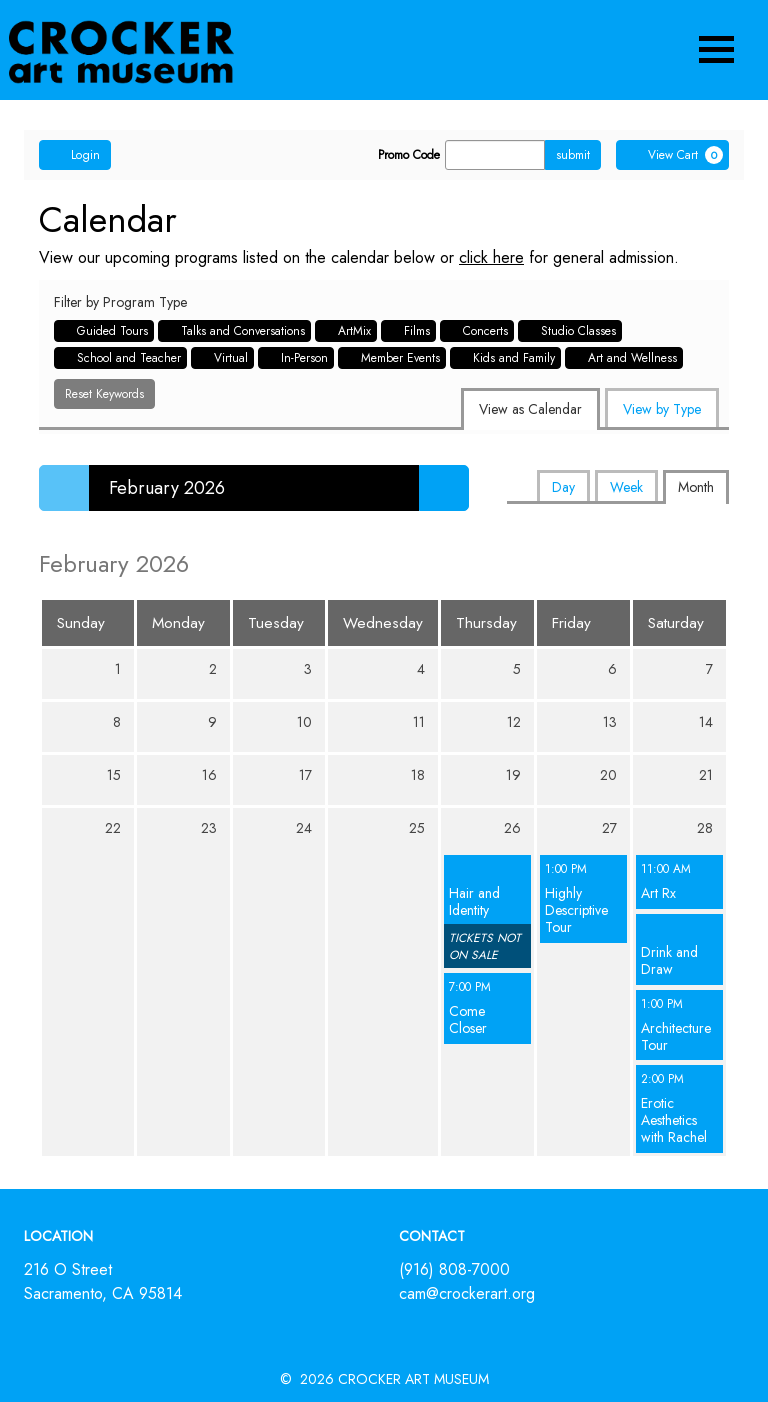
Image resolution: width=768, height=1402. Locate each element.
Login (75, 155)
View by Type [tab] (662, 409)
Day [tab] (563, 487)
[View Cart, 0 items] (672, 155)
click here (491, 257)
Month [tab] (696, 487)
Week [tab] (626, 487)
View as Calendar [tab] (530, 409)
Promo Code (409, 155)
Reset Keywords (104, 394)
